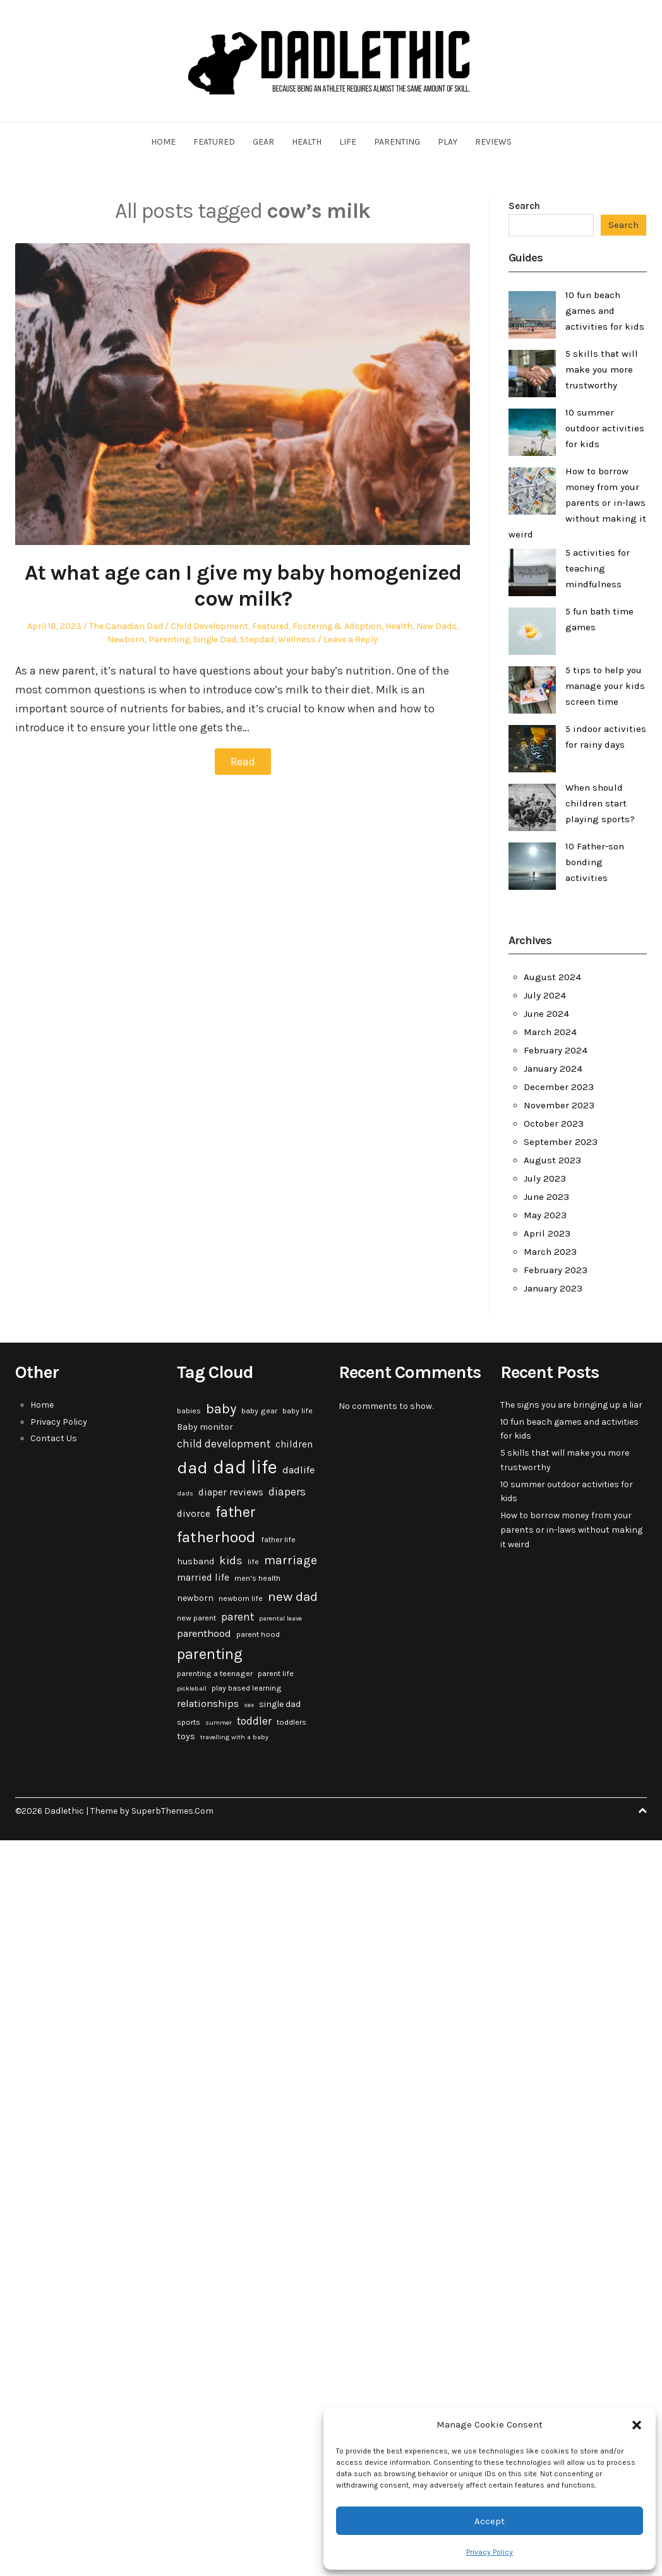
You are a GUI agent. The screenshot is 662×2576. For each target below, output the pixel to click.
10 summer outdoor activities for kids (604, 428)
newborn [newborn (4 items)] (195, 1598)
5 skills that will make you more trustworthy (601, 369)
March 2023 (550, 1251)
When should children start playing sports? (600, 803)
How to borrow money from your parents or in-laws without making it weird (577, 502)
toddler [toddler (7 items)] (254, 1721)
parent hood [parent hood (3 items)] (258, 1634)
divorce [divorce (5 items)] (193, 1513)
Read (243, 762)
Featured (214, 141)
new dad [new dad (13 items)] (293, 1596)
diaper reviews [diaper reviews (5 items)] (230, 1492)
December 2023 (559, 1087)
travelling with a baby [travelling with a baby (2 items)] (234, 1737)
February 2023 (555, 1270)
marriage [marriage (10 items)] (290, 1560)
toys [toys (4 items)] (186, 1736)
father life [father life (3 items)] (278, 1539)
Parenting (397, 141)
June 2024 (546, 1013)
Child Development (209, 626)
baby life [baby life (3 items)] (297, 1410)
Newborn (126, 639)
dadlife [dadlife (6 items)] (298, 1470)
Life (347, 141)
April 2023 (547, 1233)
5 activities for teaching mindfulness (597, 568)
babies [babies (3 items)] (189, 1410)
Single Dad (214, 639)
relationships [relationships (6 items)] (208, 1704)
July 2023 (545, 1178)
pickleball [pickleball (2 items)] (192, 1688)
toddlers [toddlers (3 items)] (291, 1722)
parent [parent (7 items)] (237, 1616)
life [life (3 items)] (253, 1561)
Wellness (297, 639)
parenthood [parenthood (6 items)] (204, 1633)
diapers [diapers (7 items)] (287, 1491)
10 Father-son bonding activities (594, 862)
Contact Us (53, 1438)
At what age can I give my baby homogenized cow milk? (243, 585)
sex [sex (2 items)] (249, 1705)
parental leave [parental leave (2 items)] (280, 1618)
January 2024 (553, 1068)
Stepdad (257, 639)
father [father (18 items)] (235, 1512)
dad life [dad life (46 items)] (245, 1467)
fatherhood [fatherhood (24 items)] (216, 1537)
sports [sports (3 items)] (188, 1722)
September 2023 (561, 1141)
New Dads (436, 626)
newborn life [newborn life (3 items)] (241, 1598)
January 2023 (553, 1288)
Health (307, 141)
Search (524, 206)
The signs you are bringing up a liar (571, 1404)
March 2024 (550, 1032)
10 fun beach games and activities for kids (604, 310)
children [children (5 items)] (294, 1444)
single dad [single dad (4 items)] (280, 1704)
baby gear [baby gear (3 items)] (259, 1410)
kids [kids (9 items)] (231, 1560)
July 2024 (545, 995)
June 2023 (546, 1196)
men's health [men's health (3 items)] (257, 1578)
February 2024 (555, 1050)
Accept (489, 2521)
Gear (263, 141)
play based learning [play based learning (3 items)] (247, 1688)
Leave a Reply (350, 639)
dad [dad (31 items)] (192, 1468)
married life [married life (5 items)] (203, 1577)
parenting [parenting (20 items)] (210, 1654)
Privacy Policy (489, 2552)
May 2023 (545, 1215)
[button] (636, 2425)
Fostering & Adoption (337, 626)
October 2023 (554, 1123)
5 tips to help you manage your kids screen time (605, 685)
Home (163, 141)
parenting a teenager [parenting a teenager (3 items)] (215, 1673)
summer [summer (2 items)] (218, 1722)
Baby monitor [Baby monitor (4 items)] (205, 1427)
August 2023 (552, 1160)
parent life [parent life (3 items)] (276, 1673)
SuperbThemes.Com (172, 1811)
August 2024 (552, 977)
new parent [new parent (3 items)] (196, 1618)
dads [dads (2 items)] (185, 1493)
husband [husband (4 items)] (195, 1561)
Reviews (493, 141)
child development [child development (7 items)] (223, 1443)
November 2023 (559, 1105)
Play (447, 141)
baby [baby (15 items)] (221, 1409)
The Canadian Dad (126, 626)
